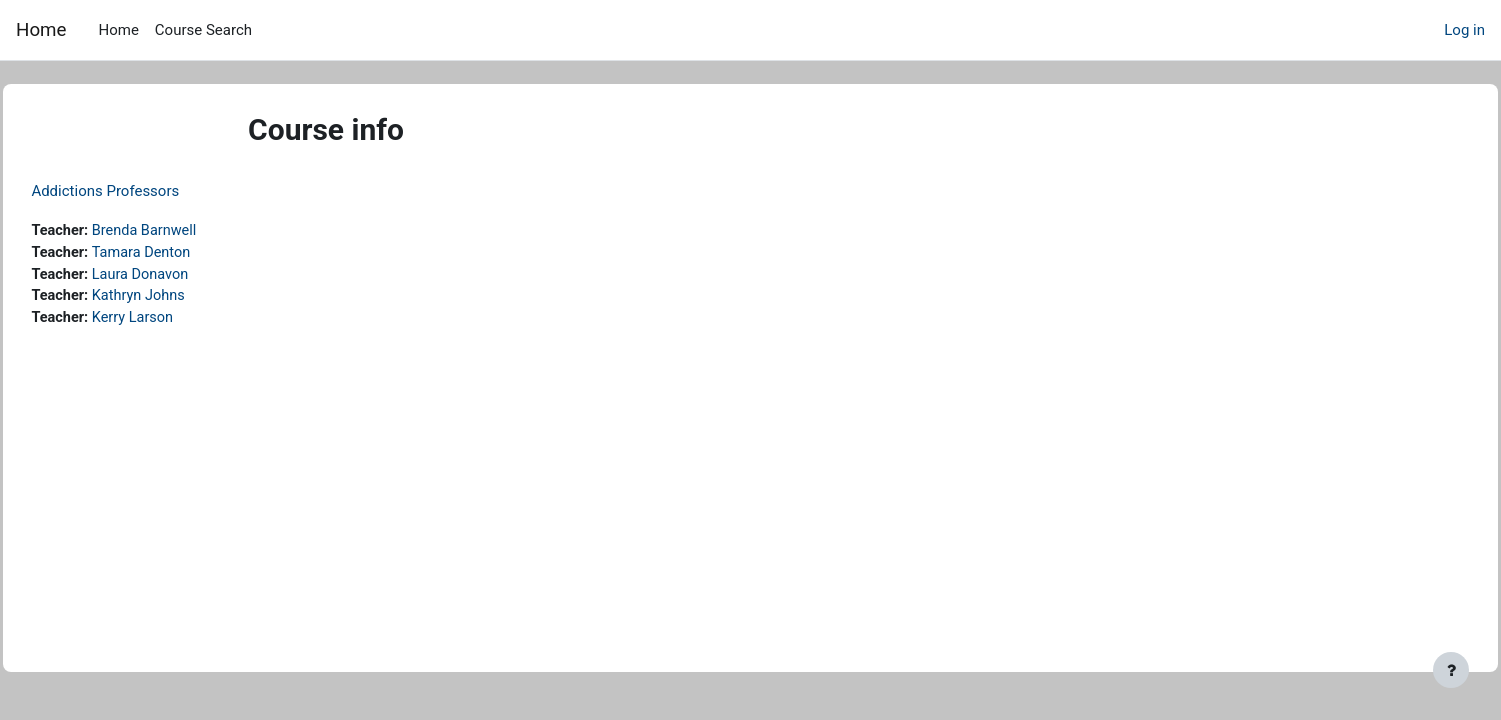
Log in (1464, 30)
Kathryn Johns (187, 299)
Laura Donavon (189, 276)
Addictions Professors (150, 191)
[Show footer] (1451, 670)
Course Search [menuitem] (203, 30)
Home (41, 30)
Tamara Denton (190, 254)
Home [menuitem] (118, 30)
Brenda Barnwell (193, 231)
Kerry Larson (181, 321)
